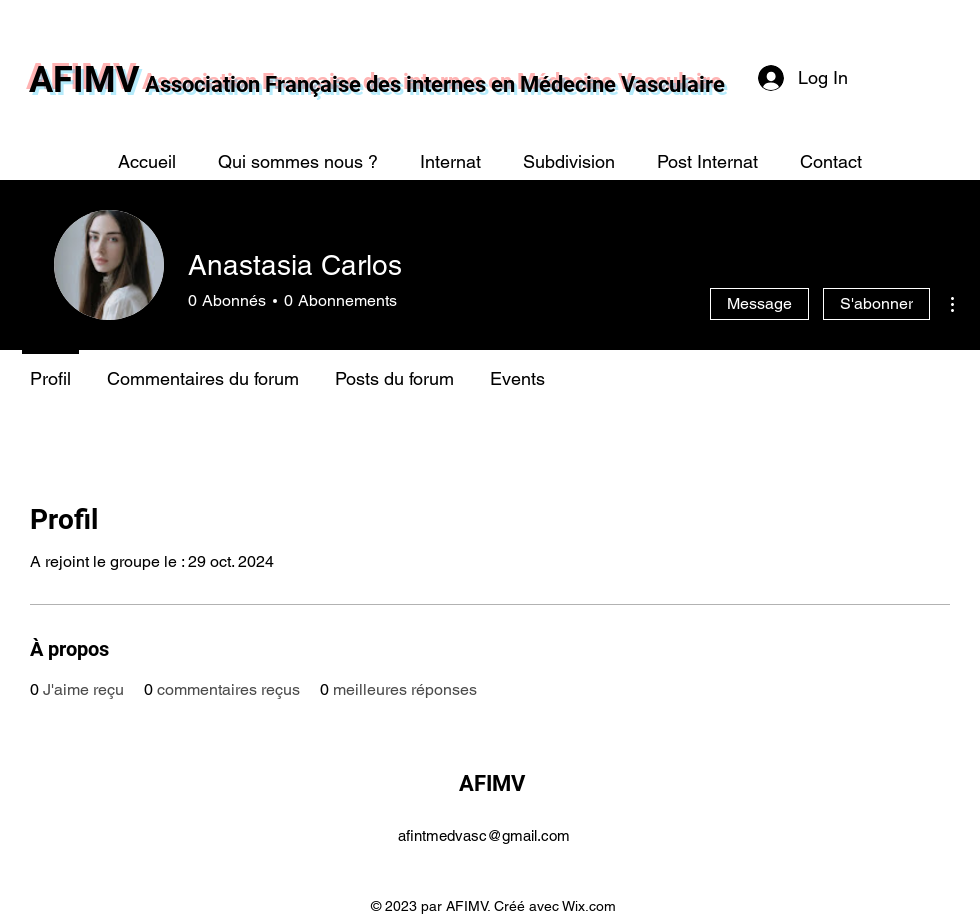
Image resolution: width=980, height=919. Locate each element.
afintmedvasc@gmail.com (484, 835)
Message (759, 303)
